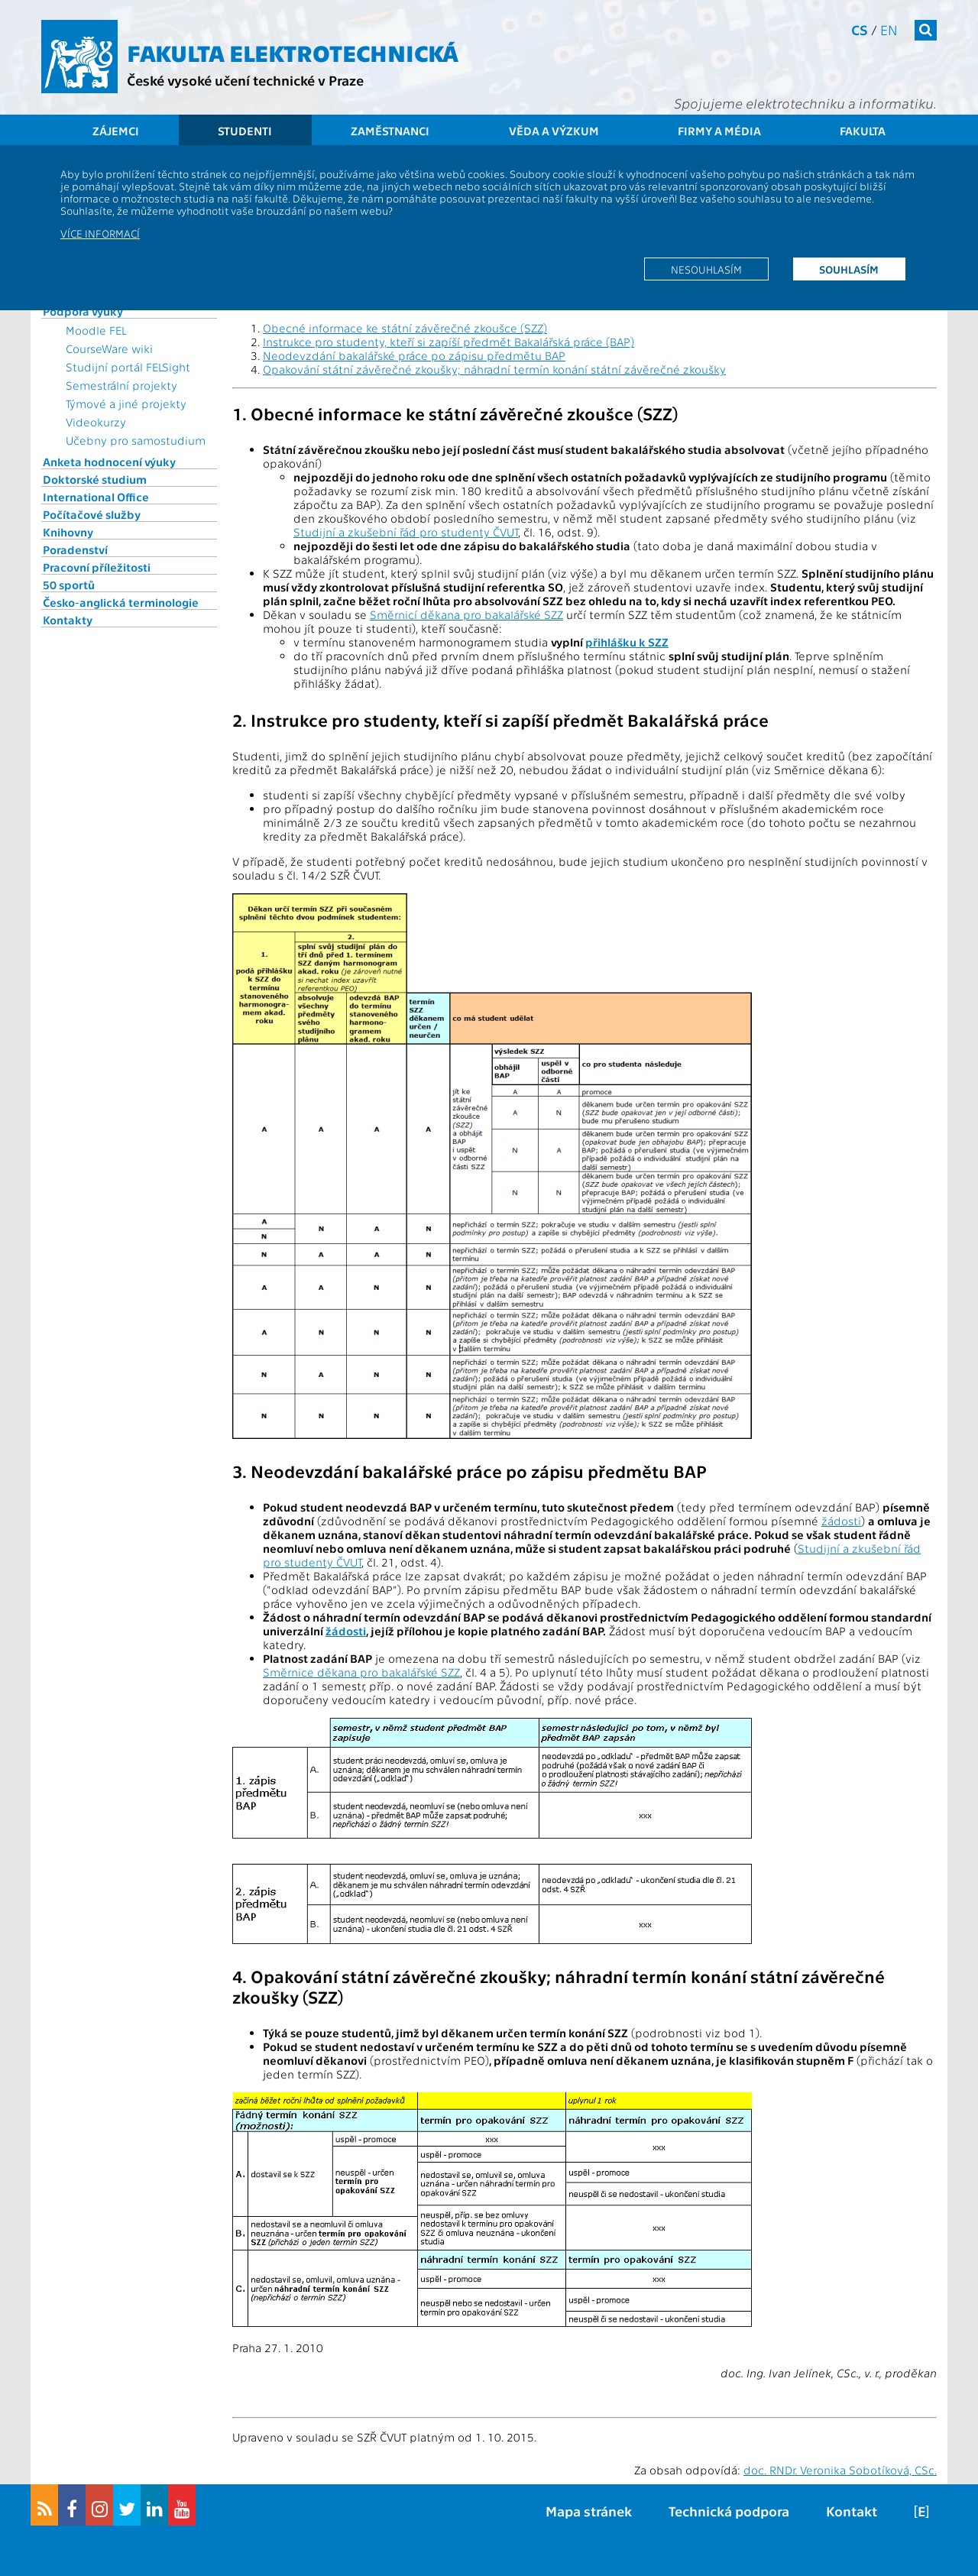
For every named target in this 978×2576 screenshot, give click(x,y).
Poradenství (75, 549)
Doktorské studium (95, 479)
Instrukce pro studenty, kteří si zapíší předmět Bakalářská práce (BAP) (448, 341)
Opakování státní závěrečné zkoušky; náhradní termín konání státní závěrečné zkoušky (494, 369)
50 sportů (69, 584)
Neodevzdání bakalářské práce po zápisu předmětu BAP (414, 355)
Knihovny (68, 532)
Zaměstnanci (390, 131)
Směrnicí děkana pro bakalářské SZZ (466, 614)
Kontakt (851, 2511)
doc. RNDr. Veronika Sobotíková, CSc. (840, 2470)
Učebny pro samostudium (136, 440)
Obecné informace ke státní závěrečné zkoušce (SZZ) (405, 328)
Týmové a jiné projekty (126, 403)
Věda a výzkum (554, 131)
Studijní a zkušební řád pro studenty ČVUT (405, 532)
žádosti (841, 1521)
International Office (96, 497)
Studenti (245, 131)
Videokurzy (96, 422)
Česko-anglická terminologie (121, 602)
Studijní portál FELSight (128, 367)
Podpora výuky (83, 311)
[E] (921, 2511)
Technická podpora (729, 2511)
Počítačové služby (92, 514)
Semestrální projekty (121, 385)
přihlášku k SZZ (627, 642)
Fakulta (863, 131)
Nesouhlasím (706, 269)
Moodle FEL (96, 330)
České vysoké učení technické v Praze (245, 80)
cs (859, 29)
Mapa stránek (589, 2511)
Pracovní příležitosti (97, 567)
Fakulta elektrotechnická (292, 52)
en (889, 29)
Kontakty (67, 620)
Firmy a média (719, 131)
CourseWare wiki (109, 348)
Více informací (100, 233)
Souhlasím (849, 269)
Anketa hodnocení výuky (109, 461)
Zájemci (115, 131)
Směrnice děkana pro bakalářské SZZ (361, 1672)
